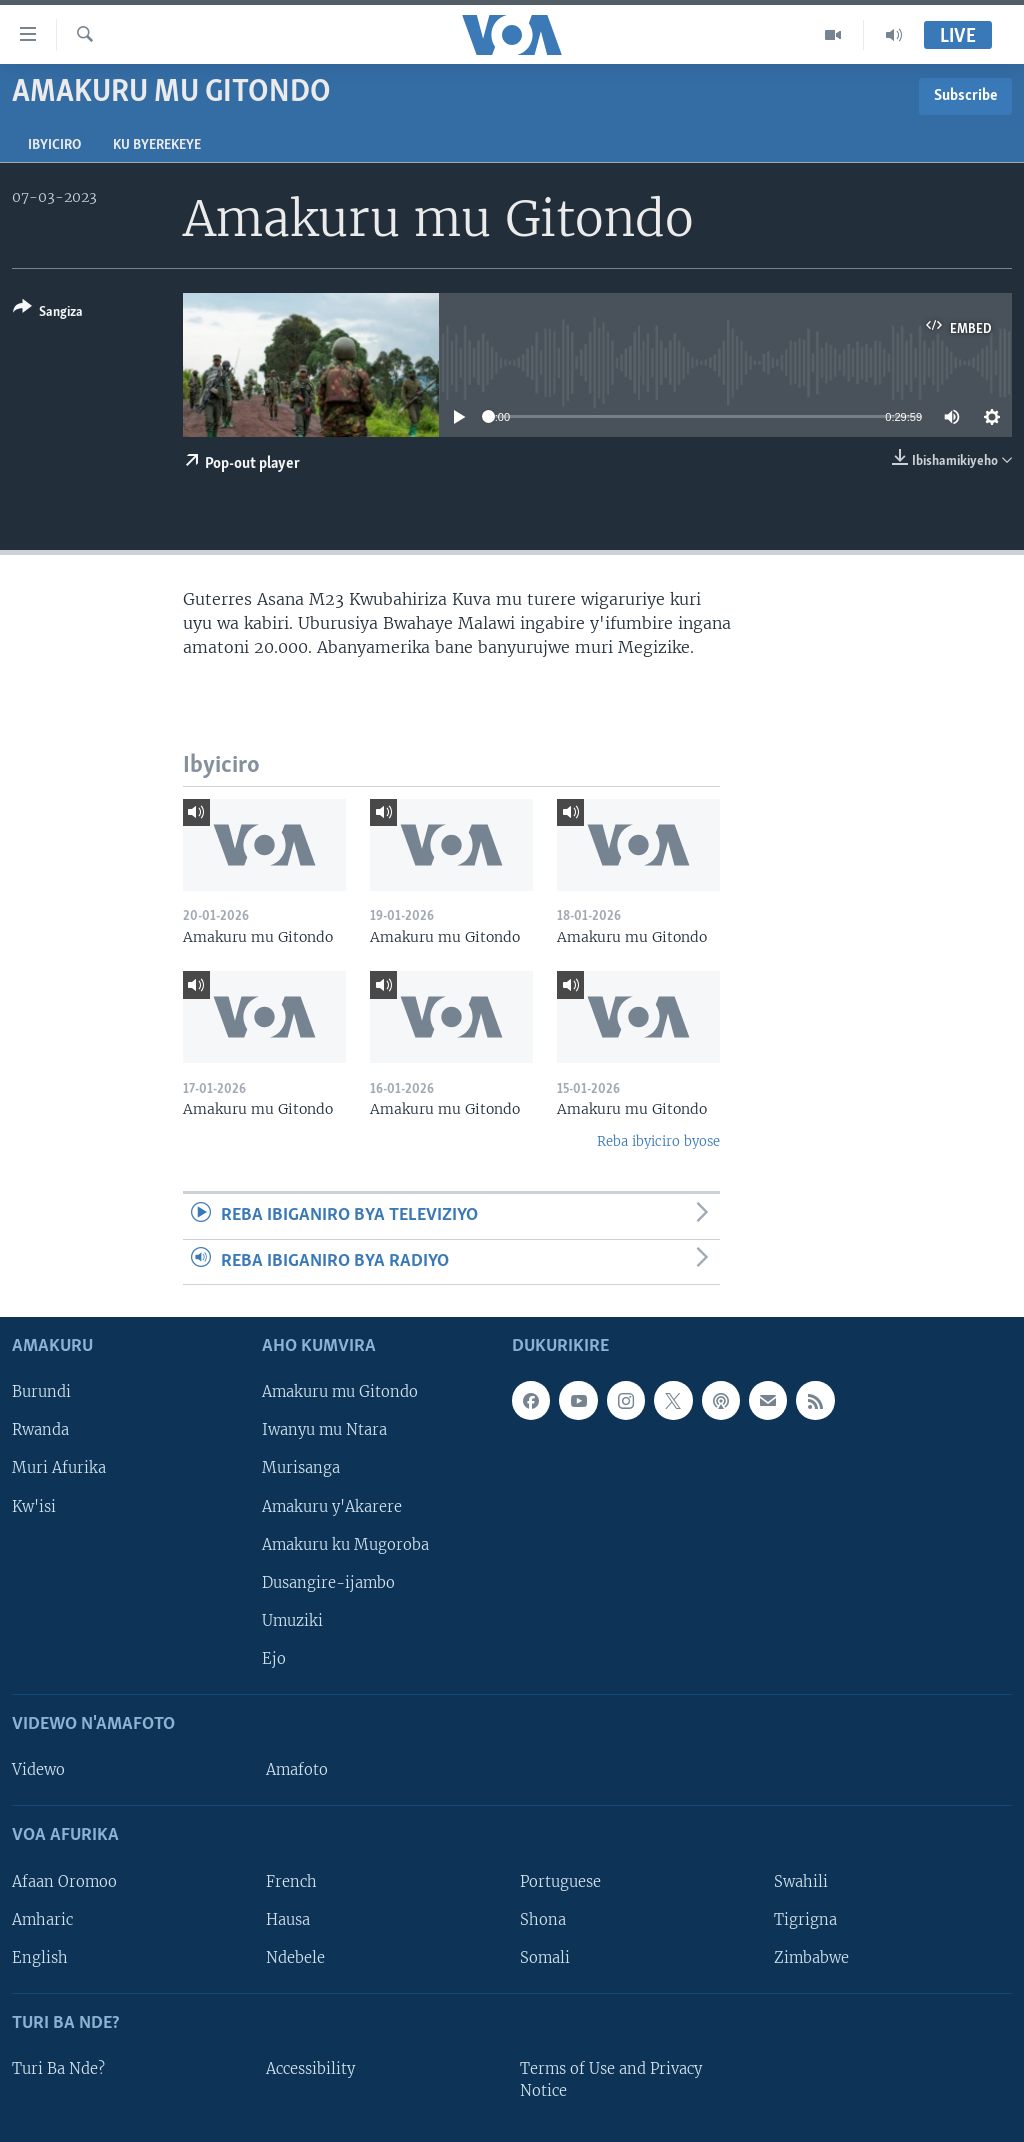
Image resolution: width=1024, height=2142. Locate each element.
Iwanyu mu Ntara (324, 1430)
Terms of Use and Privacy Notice (611, 2080)
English (40, 1958)
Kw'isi (34, 1507)
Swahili (801, 1882)
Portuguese (560, 1882)
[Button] (48, 313)
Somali (545, 1958)
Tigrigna (805, 1920)
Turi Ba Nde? (58, 2069)
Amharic (42, 1920)
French (291, 1882)
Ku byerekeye (157, 145)
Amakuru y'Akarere (332, 1507)
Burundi (41, 1392)
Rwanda (40, 1430)
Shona (543, 1920)
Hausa (288, 1920)
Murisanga (301, 1468)
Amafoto (297, 1770)
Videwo (38, 1770)
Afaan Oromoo (64, 1882)
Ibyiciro (54, 145)
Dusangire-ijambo (328, 1583)
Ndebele (295, 1958)
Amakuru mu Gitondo (340, 1392)
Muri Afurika (59, 1468)
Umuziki (292, 1621)
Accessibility (310, 2069)
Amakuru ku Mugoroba (345, 1545)
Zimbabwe (811, 1958)
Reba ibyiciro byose (658, 1141)
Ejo (274, 1659)
